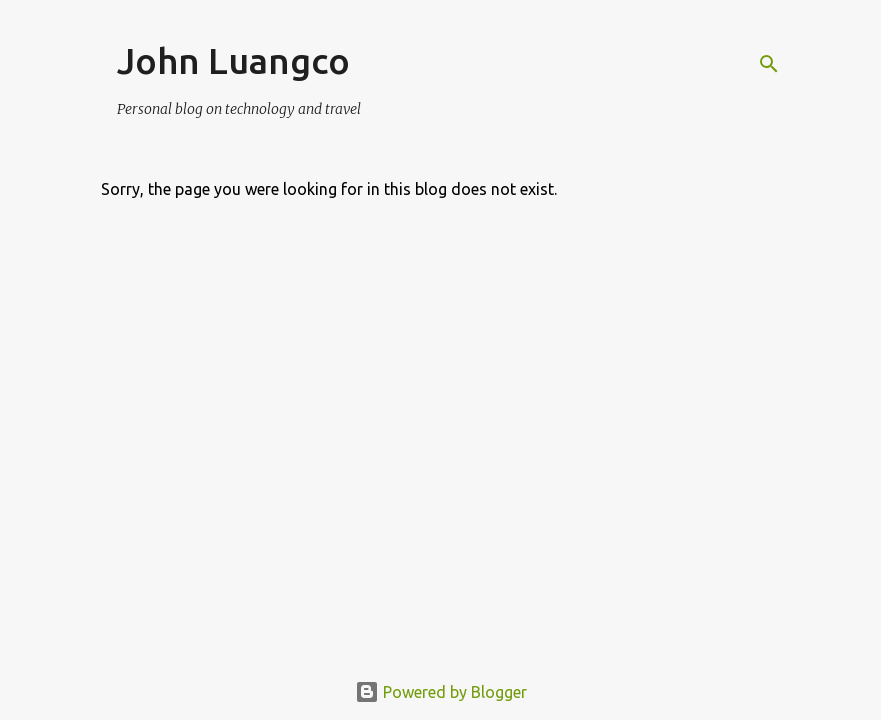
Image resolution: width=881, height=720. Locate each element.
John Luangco (233, 60)
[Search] (769, 64)
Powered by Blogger (441, 692)
